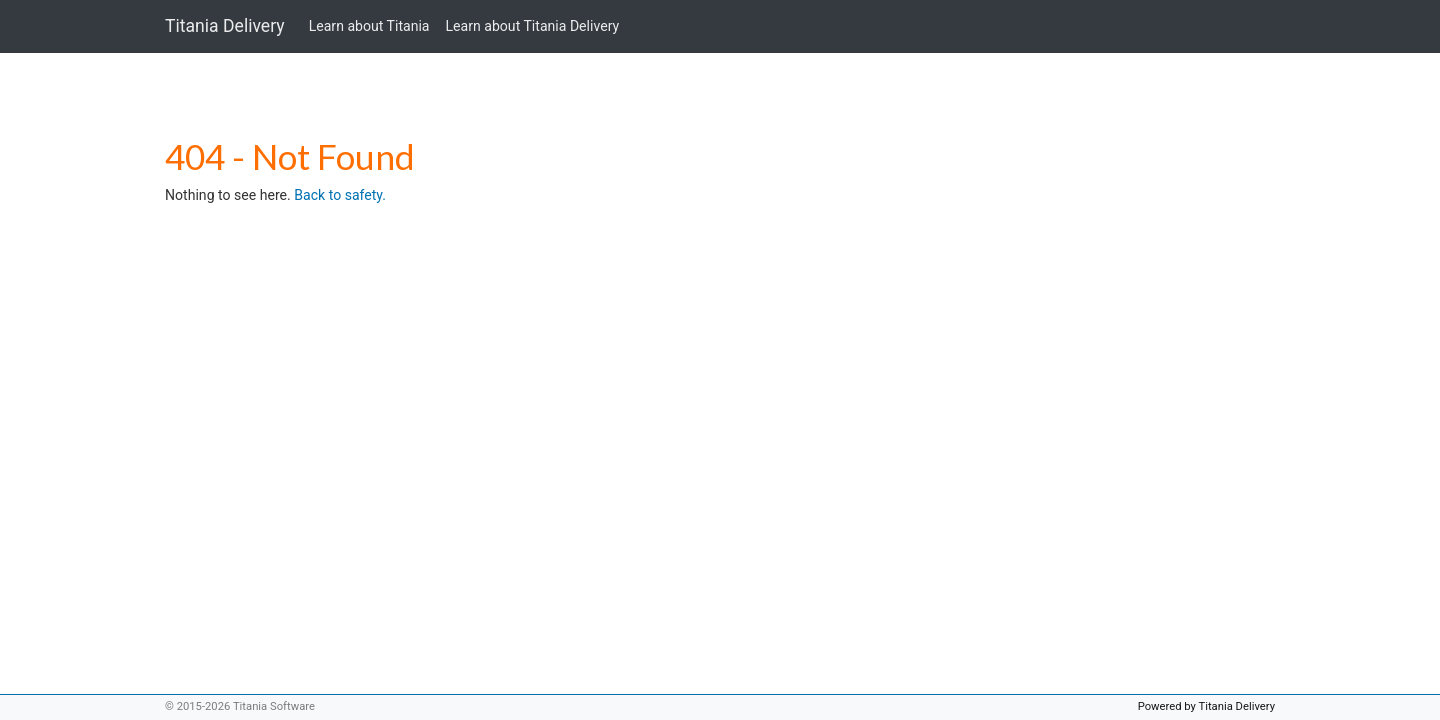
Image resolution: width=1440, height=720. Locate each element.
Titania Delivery (225, 26)
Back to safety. (340, 195)
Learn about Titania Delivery (533, 26)
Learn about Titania (369, 26)
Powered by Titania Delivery (1206, 706)
